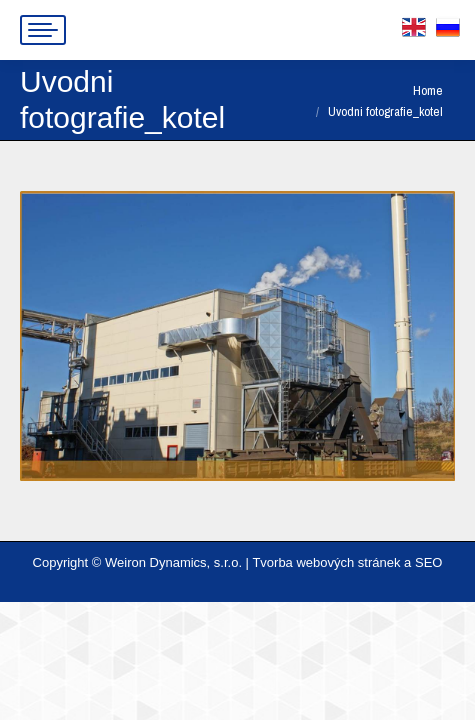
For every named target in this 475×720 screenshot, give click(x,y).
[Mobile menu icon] (43, 30)
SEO (428, 562)
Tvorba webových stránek (326, 562)
